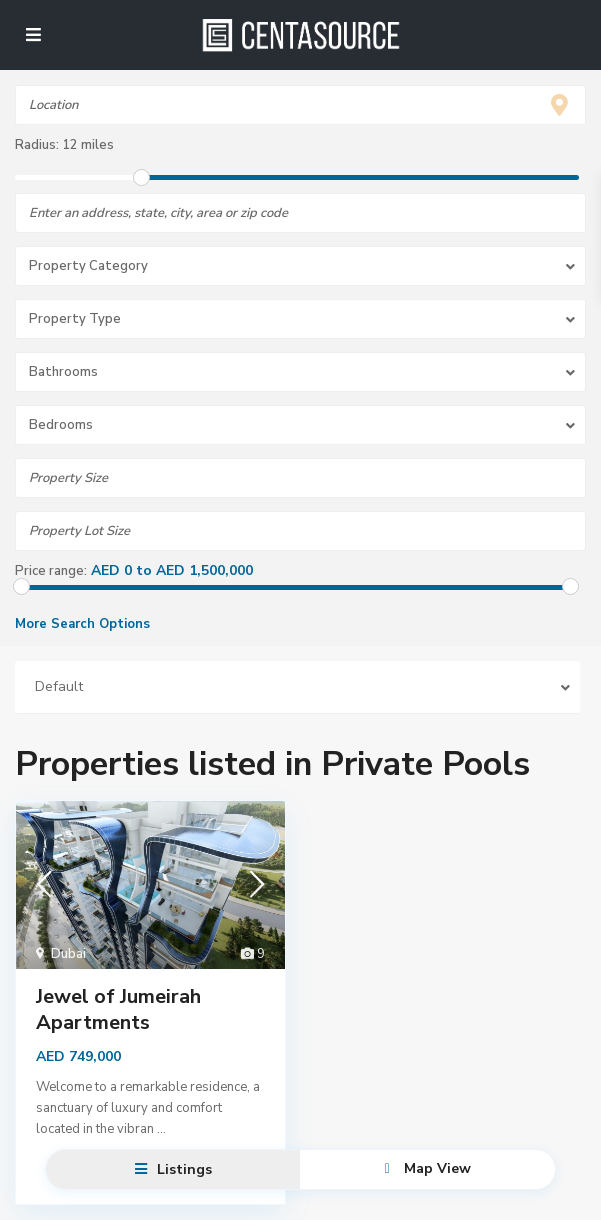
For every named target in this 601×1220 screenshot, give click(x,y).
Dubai (68, 954)
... (161, 1129)
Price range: (51, 571)
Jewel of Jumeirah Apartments (118, 1009)
